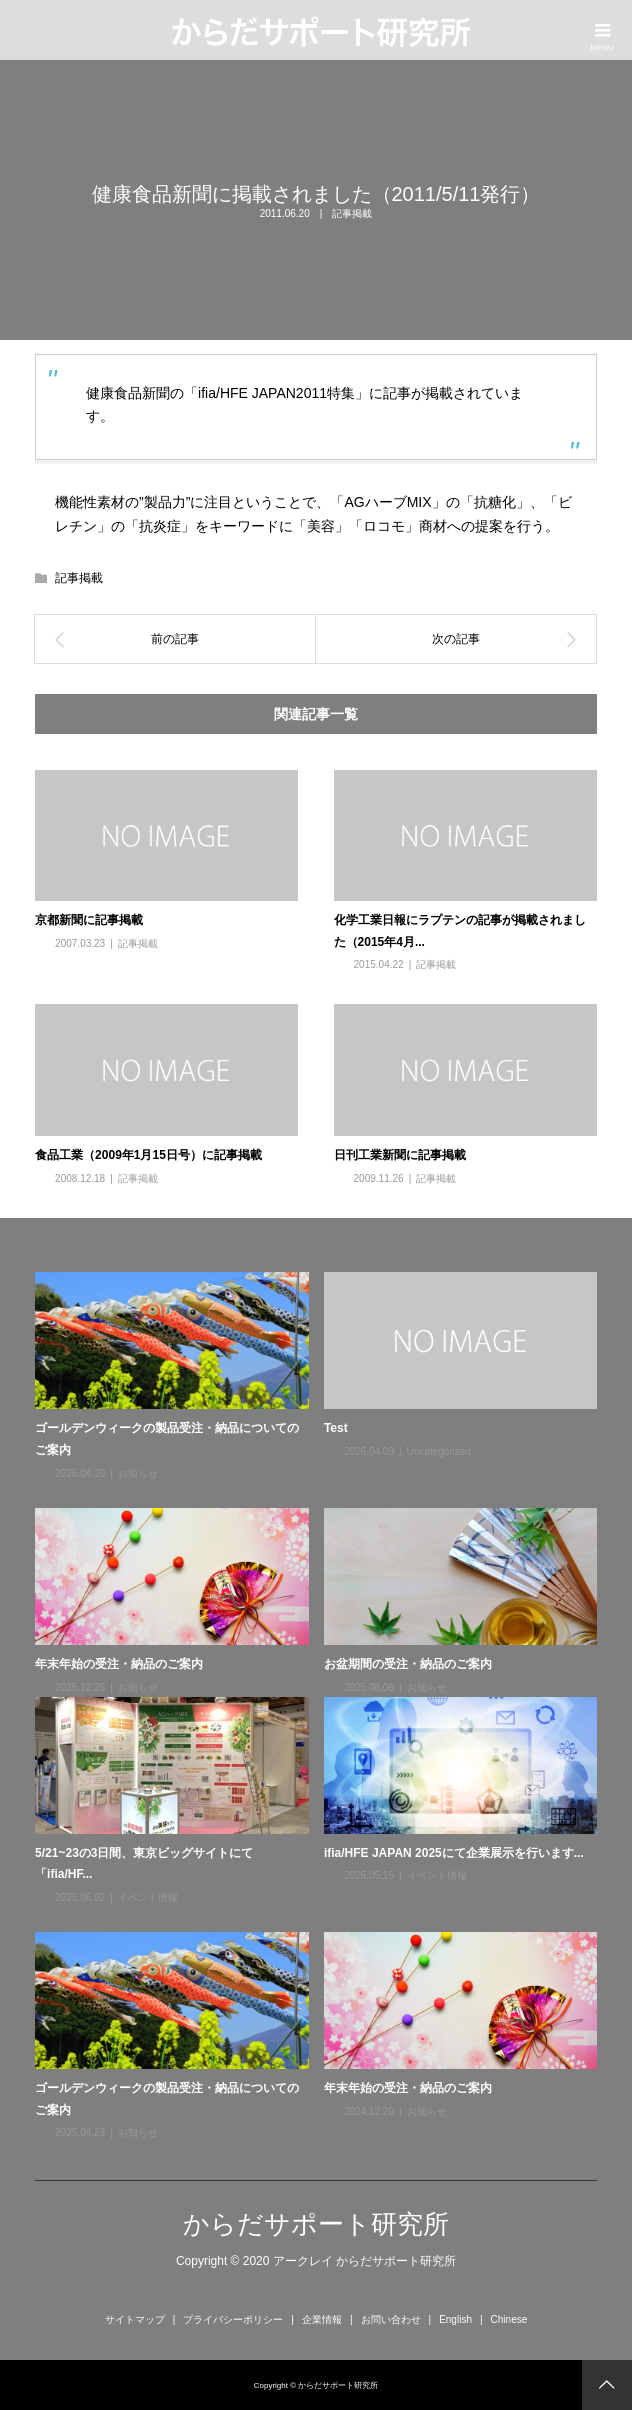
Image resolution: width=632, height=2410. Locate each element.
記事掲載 (352, 213)
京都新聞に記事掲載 (89, 920)
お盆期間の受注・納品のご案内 (408, 1664)
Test (336, 1428)
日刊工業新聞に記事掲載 (400, 1155)
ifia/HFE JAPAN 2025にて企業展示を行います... (454, 1853)
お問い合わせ (391, 2319)
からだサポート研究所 (316, 2224)
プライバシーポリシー (233, 2319)
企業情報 (322, 2319)
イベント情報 (148, 1897)
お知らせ (138, 1473)
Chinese (509, 2319)
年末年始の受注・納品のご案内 (119, 1664)
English (455, 2319)
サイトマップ (135, 2319)
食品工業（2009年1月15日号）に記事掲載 (148, 1155)
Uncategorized (439, 1451)
